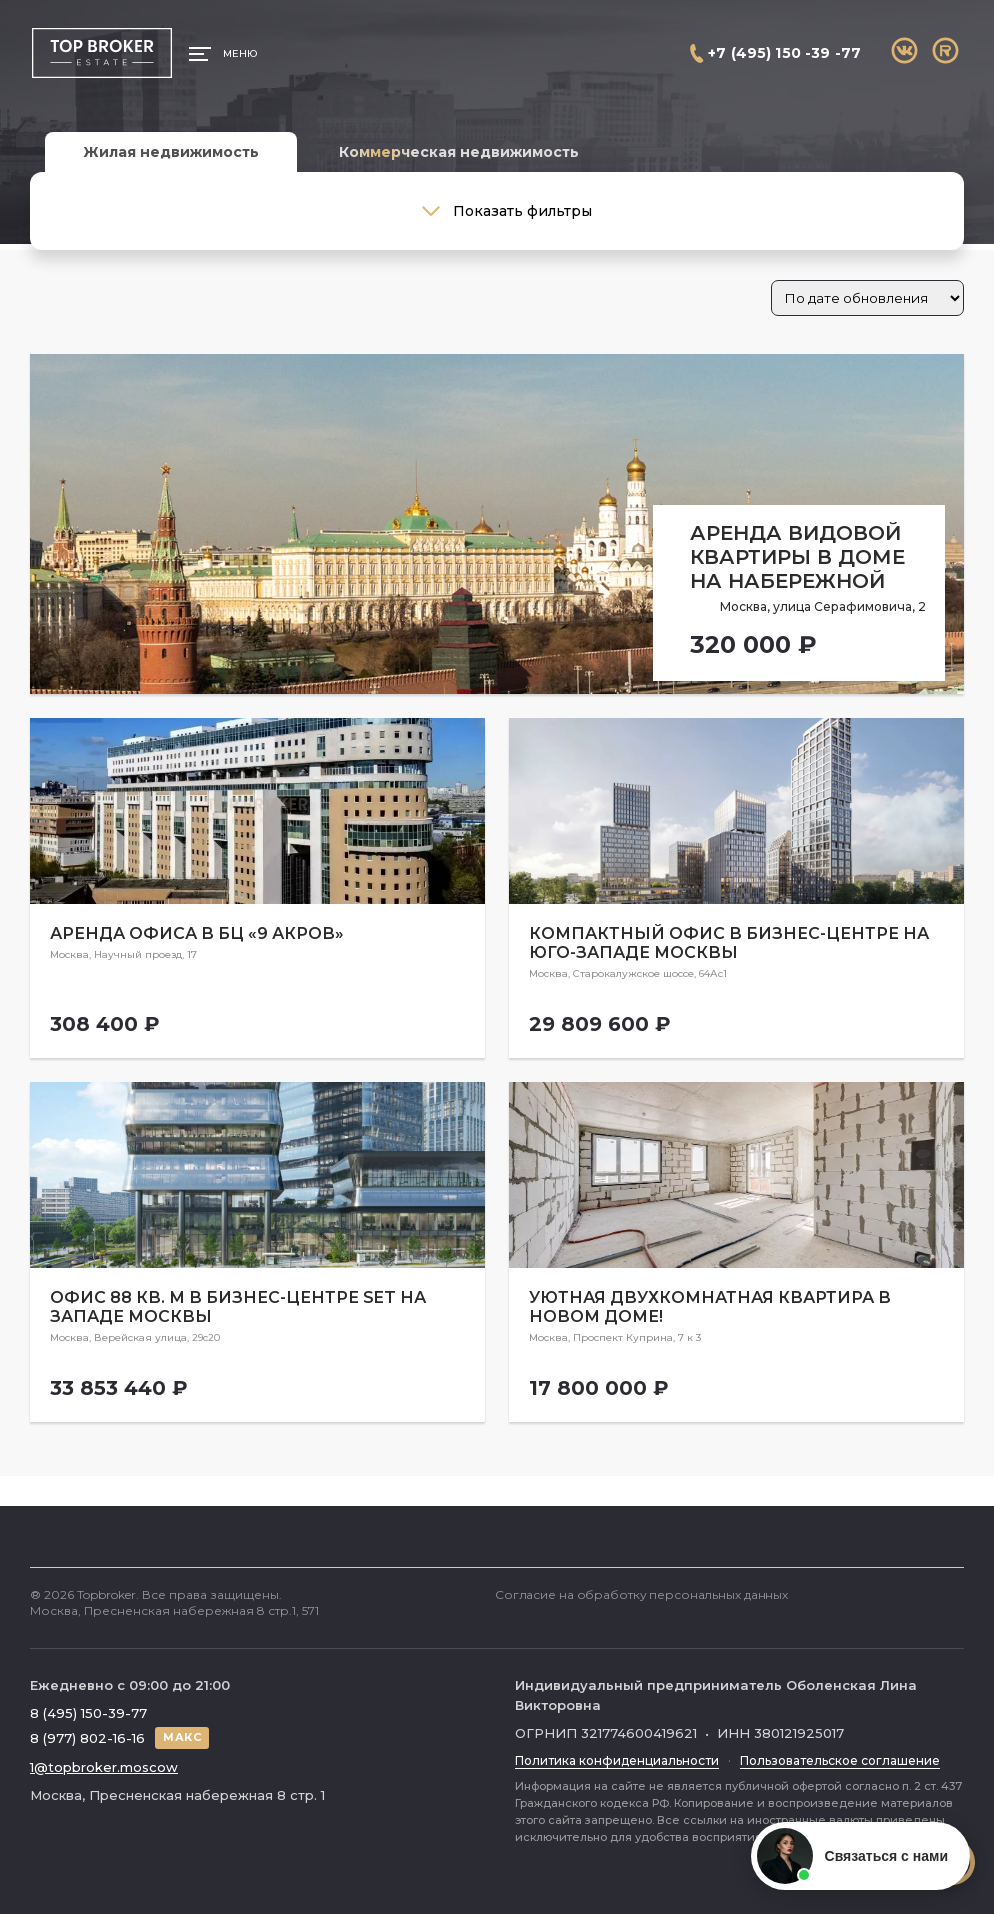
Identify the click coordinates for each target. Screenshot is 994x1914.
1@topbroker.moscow (104, 1767)
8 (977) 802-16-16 (87, 1738)
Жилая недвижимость (171, 152)
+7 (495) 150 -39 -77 (784, 53)
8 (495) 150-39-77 (88, 1713)
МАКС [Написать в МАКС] (182, 1737)
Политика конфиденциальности (617, 1760)
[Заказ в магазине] (867, 298)
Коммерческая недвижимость (459, 152)
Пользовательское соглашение (840, 1760)
